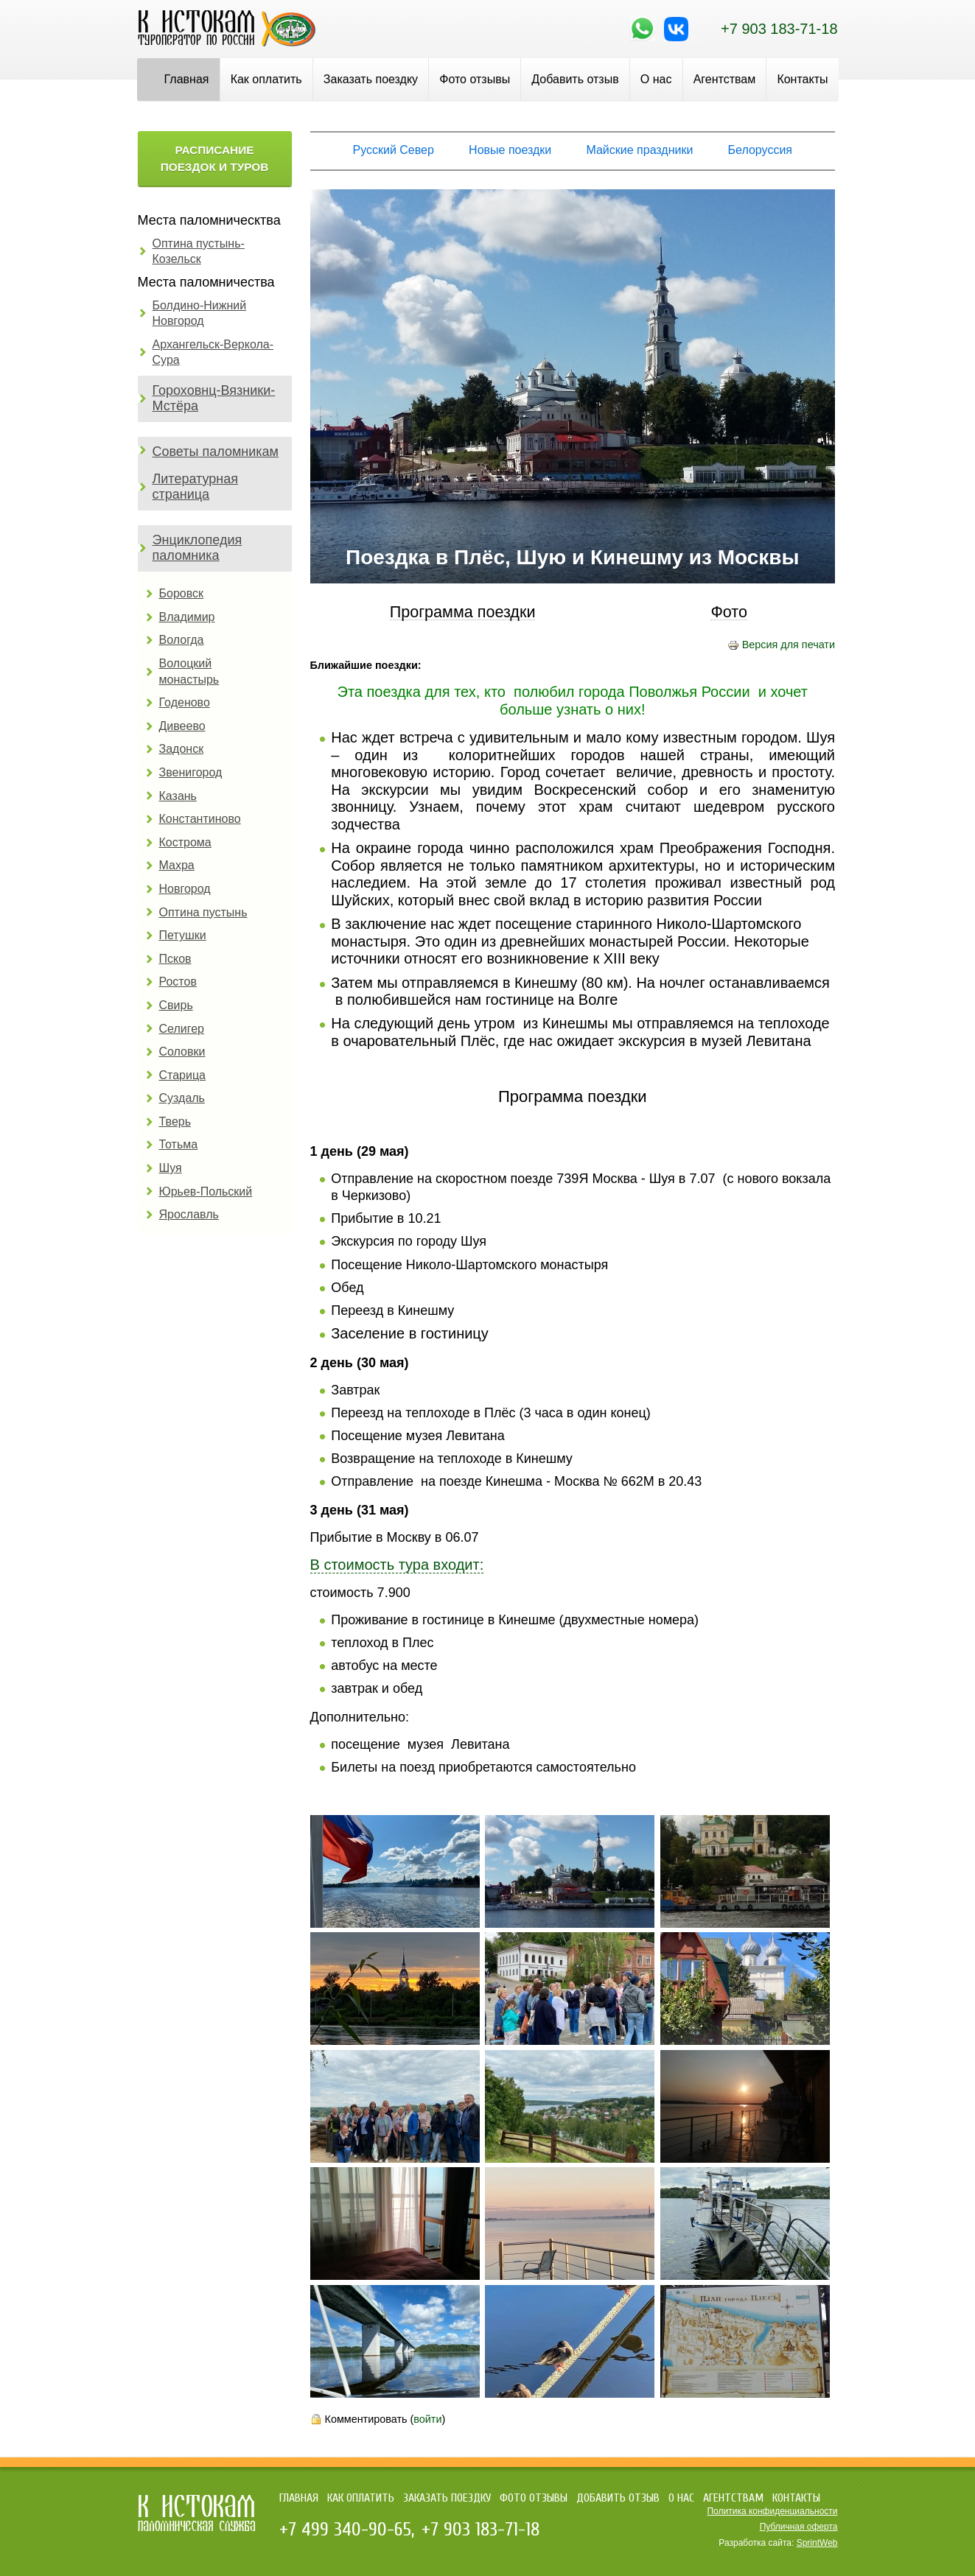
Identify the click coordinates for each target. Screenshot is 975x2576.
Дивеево (182, 726)
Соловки (182, 1051)
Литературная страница (196, 486)
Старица (182, 1075)
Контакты (802, 79)
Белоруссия (760, 150)
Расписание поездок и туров (215, 158)
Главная (186, 79)
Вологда (181, 640)
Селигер (181, 1028)
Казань (178, 796)
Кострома (185, 842)
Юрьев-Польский (206, 1191)
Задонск (181, 749)
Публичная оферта (799, 2526)
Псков (175, 958)
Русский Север (393, 150)
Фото (728, 612)
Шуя (170, 1168)
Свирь (176, 1005)
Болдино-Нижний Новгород (200, 313)
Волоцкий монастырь (189, 671)
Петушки (182, 935)
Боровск (181, 593)
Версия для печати (781, 644)
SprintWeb (817, 2543)
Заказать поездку (371, 79)
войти (427, 2419)
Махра (177, 865)
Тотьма (178, 1144)
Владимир (187, 617)
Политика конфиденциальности (772, 2511)
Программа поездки (463, 612)
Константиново (200, 819)
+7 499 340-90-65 (345, 2530)
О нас (656, 79)
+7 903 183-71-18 (779, 29)
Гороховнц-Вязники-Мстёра (214, 398)
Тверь (175, 1121)
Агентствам (724, 79)
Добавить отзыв (574, 79)
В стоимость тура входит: (397, 1565)
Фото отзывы (474, 79)
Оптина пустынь (203, 912)
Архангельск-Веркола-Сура (213, 352)
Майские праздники (639, 150)
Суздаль (182, 1098)
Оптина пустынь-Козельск (199, 251)
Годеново (184, 702)
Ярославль (189, 1214)
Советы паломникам (216, 451)
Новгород (185, 888)
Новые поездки (510, 150)
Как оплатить (266, 79)
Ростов (178, 981)
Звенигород (191, 772)
